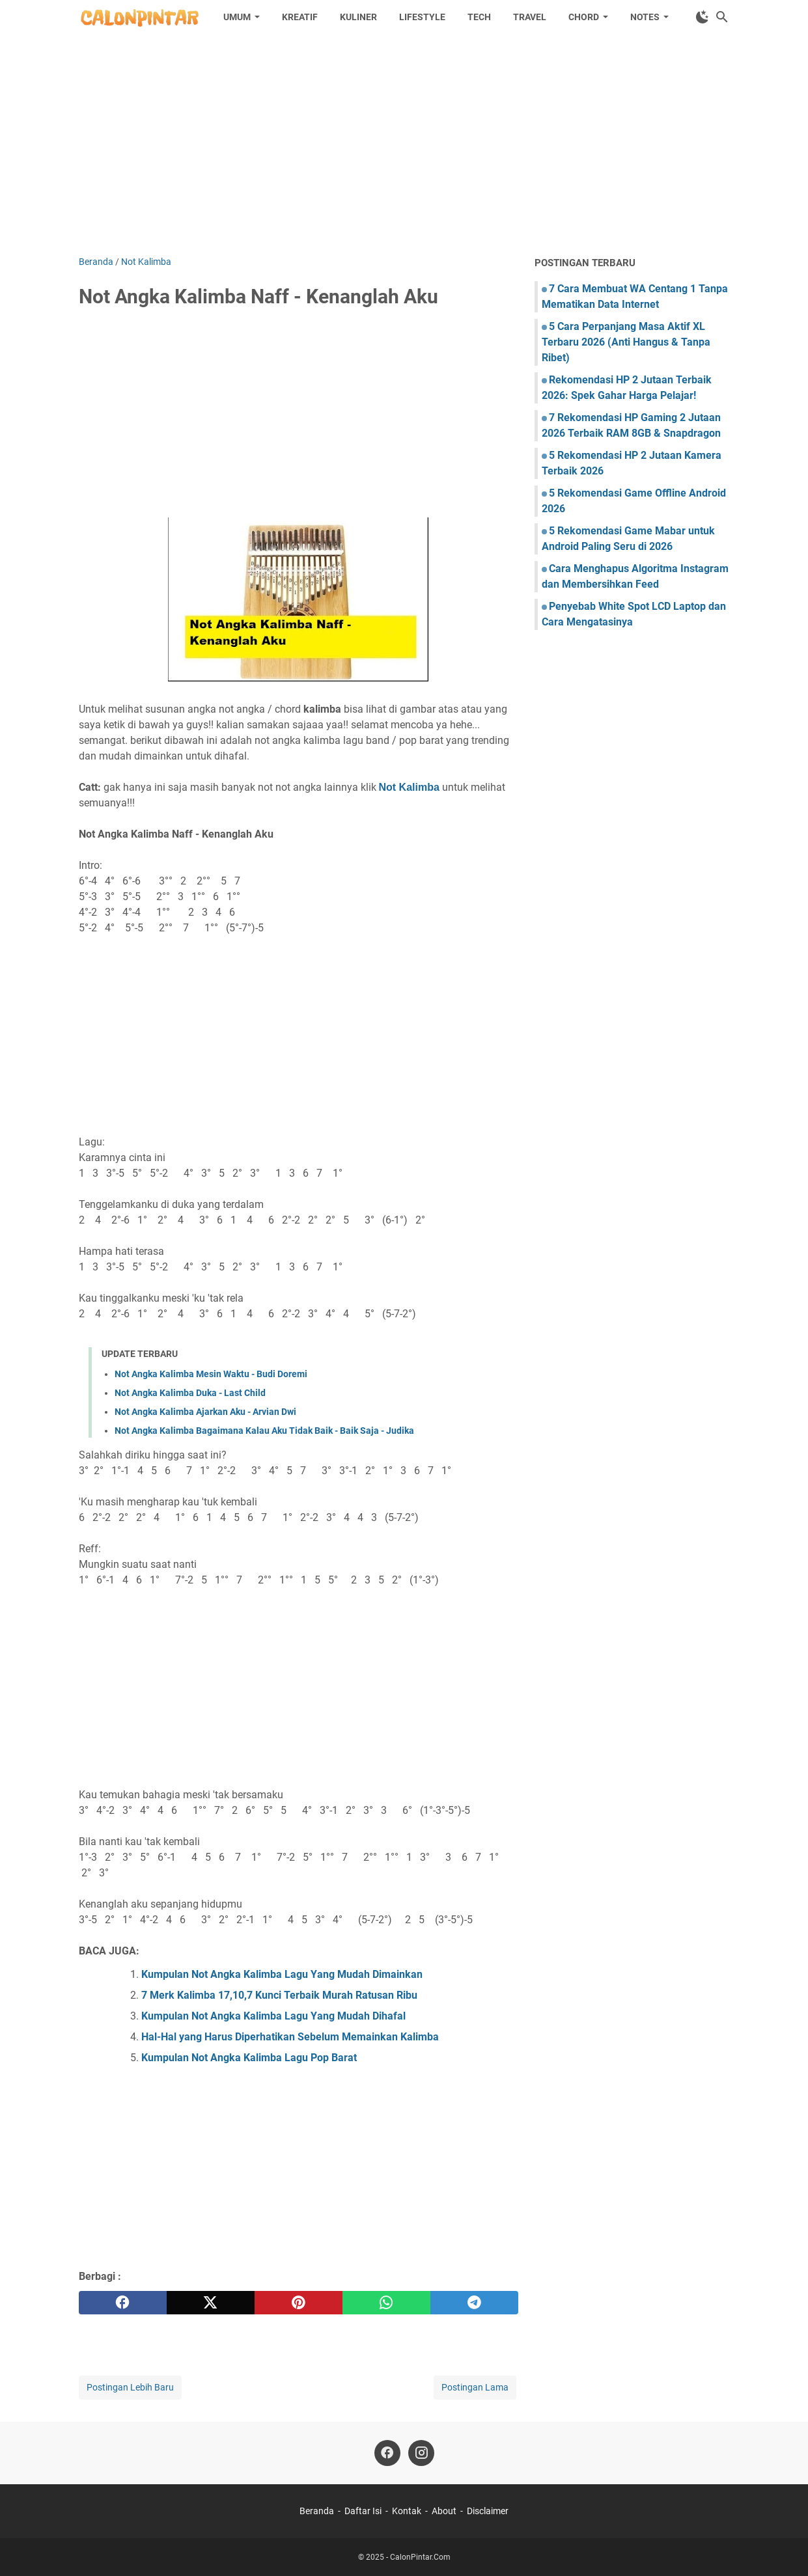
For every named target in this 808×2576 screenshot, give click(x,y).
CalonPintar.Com (420, 2557)
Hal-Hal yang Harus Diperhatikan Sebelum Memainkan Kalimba (290, 2037)
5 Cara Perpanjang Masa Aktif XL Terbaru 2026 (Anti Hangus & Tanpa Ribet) (626, 342)
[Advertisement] (404, 144)
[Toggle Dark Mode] (702, 17)
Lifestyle (422, 17)
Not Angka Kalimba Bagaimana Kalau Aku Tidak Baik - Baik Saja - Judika (264, 1430)
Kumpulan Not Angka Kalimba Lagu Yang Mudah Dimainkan (282, 1974)
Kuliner (358, 17)
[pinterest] (298, 2302)
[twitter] (211, 2302)
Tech (479, 17)
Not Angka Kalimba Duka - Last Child (190, 1393)
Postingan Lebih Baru (130, 2387)
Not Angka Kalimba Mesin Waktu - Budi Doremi (211, 1374)
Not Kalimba (409, 787)
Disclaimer (487, 2511)
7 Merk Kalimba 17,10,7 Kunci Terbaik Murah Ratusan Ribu (279, 1995)
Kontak (406, 2511)
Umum (237, 17)
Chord (583, 17)
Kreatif (300, 17)
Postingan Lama (474, 2387)
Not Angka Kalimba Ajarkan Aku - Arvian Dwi (205, 1411)
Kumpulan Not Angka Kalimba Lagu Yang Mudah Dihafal (273, 2016)
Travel (529, 17)
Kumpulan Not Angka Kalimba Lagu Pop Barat (249, 2057)
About (444, 2511)
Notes (645, 17)
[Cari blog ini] (722, 17)
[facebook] (123, 2302)
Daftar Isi (363, 2511)
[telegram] (474, 2302)
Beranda (317, 2511)
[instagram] (421, 2453)
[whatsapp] (386, 2302)
